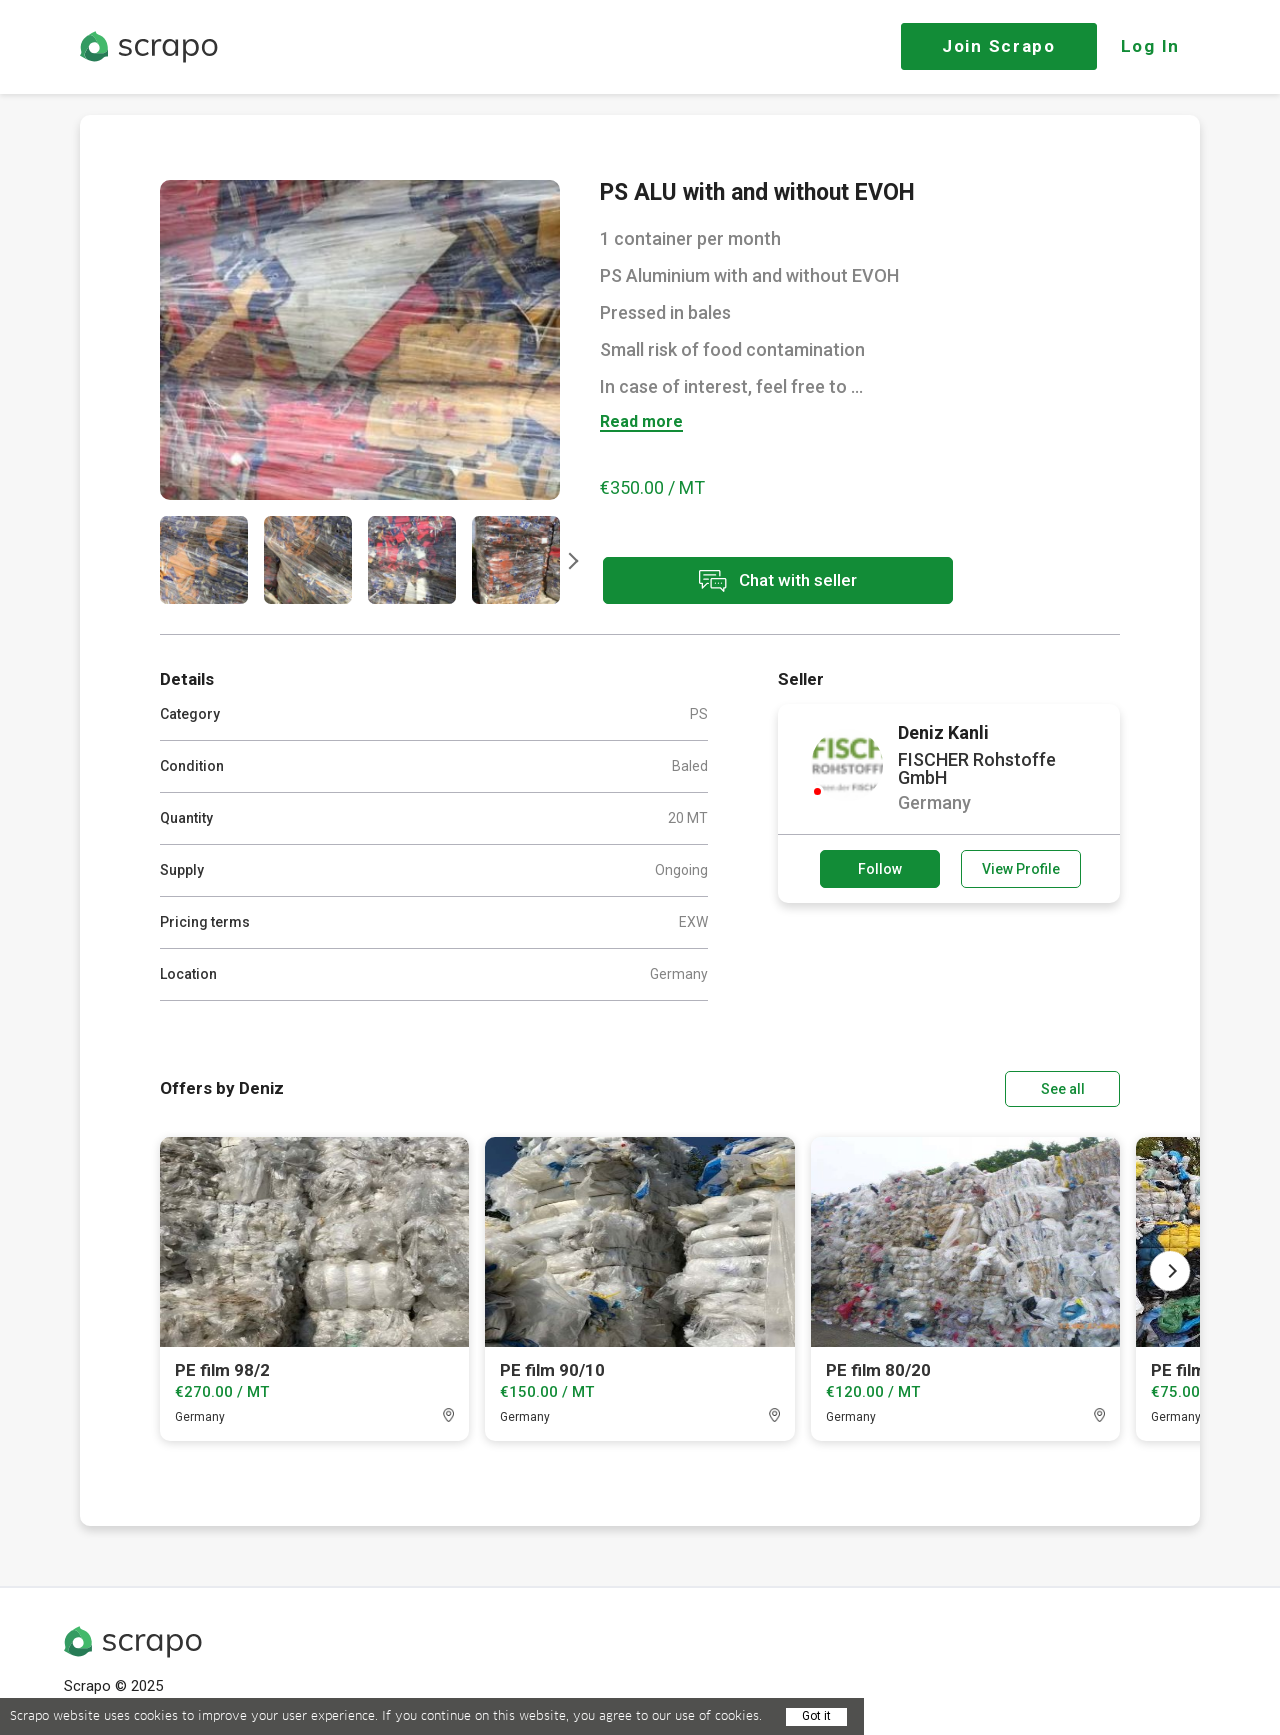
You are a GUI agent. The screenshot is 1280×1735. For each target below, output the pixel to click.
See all (1063, 1089)
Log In (1150, 46)
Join (999, 46)
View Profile (1021, 869)
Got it (816, 1716)
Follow (880, 869)
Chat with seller (778, 580)
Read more (641, 422)
